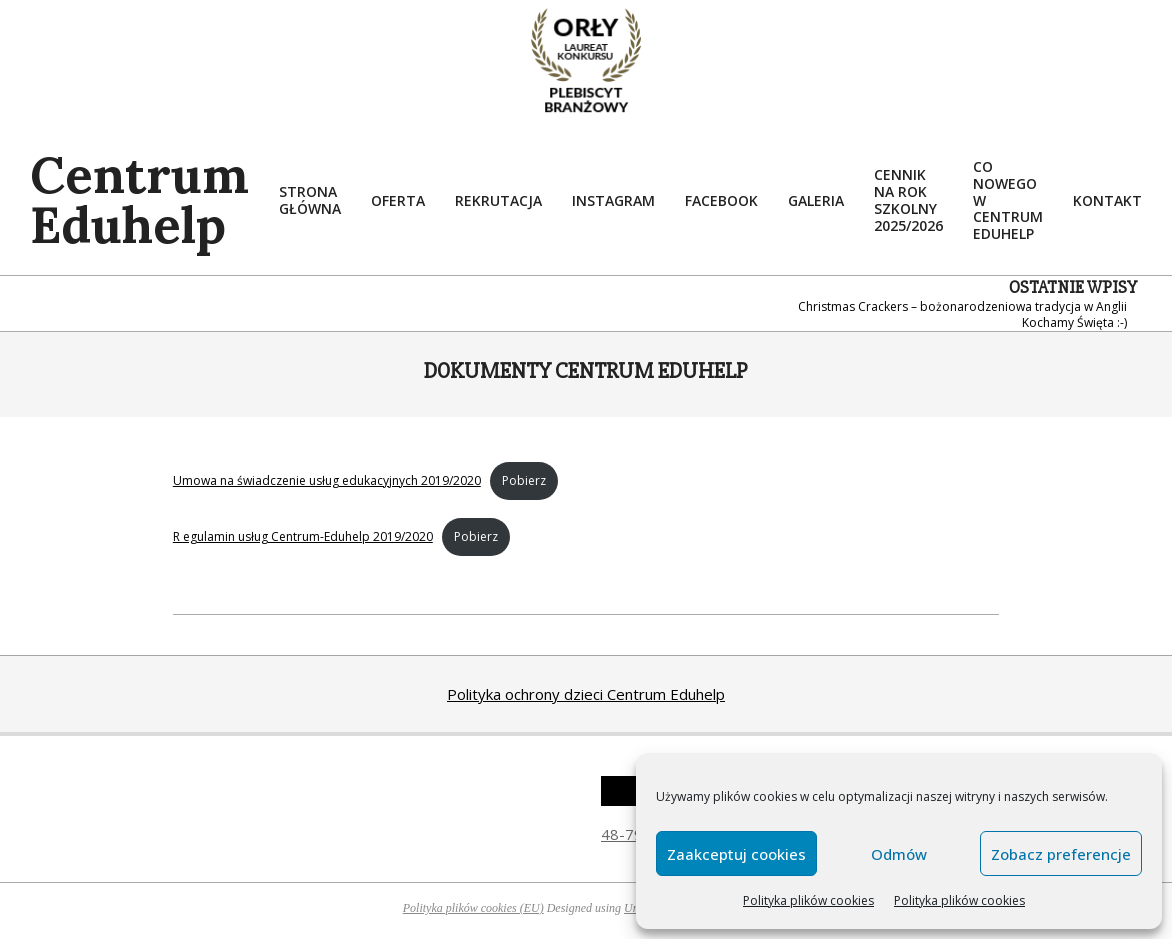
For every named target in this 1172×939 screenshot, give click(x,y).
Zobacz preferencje (1061, 854)
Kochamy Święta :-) (1074, 322)
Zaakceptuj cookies (736, 854)
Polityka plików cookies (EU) (473, 908)
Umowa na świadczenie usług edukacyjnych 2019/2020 (327, 480)
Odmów (899, 854)
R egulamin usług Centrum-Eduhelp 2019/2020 (303, 536)
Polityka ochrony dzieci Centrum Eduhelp (586, 694)
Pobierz (524, 480)
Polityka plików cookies (808, 900)
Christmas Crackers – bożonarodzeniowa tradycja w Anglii (962, 306)
